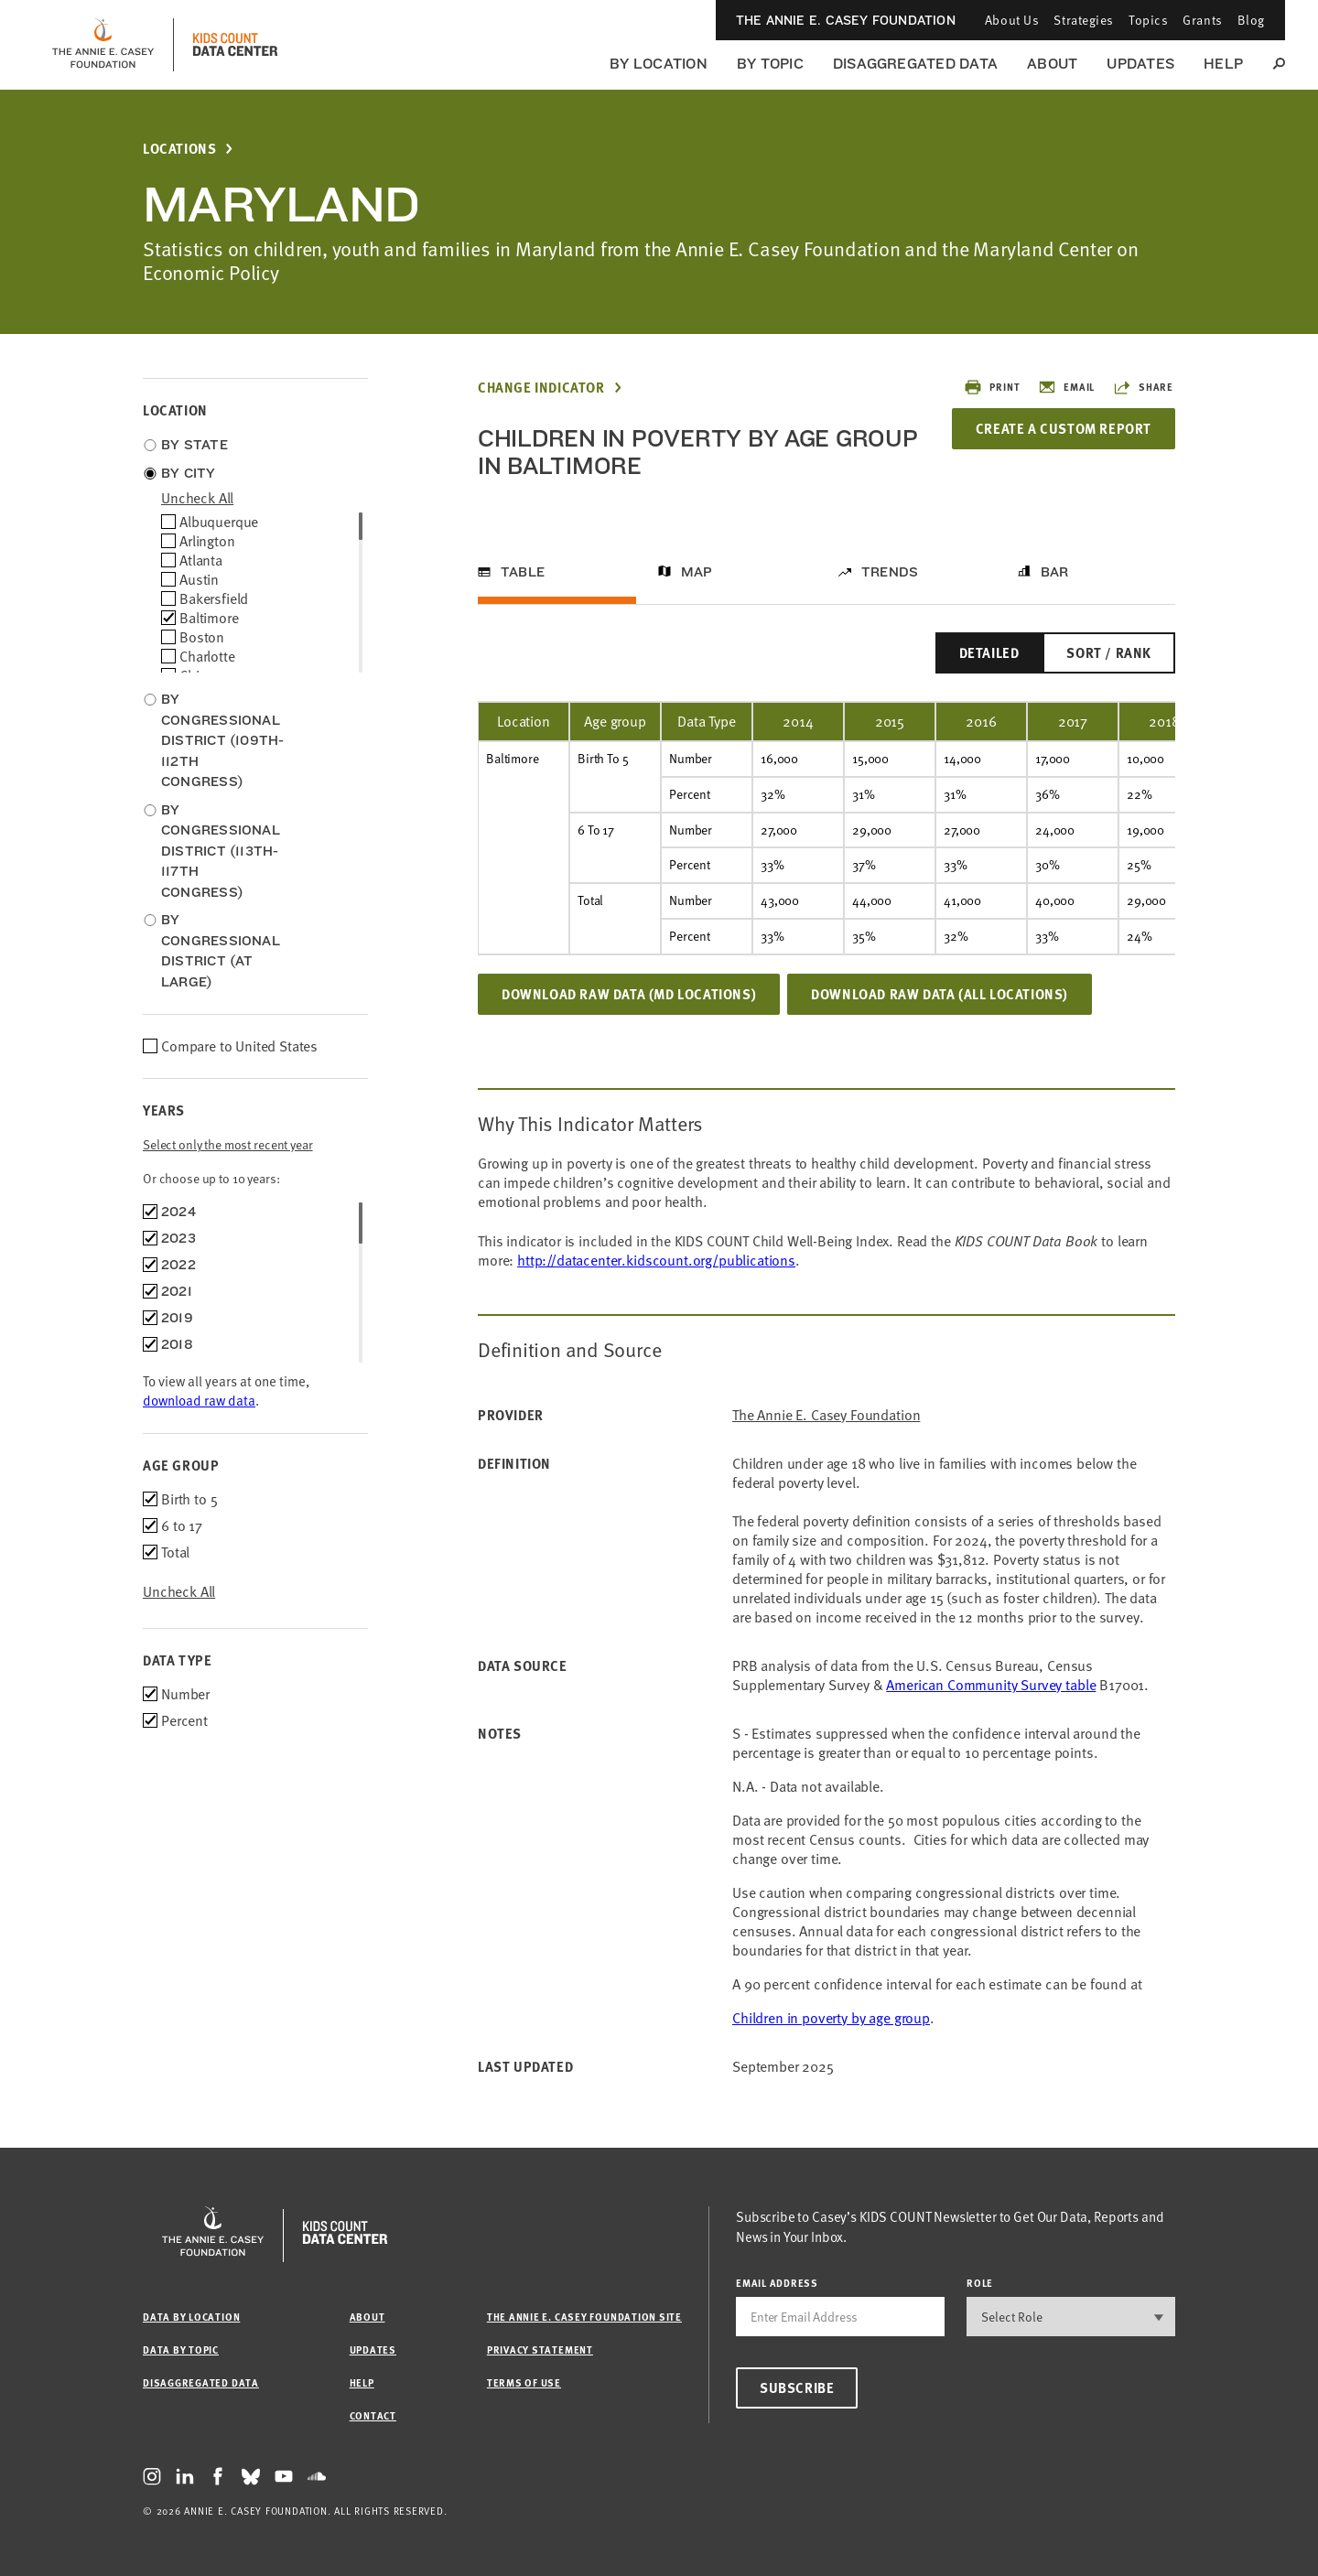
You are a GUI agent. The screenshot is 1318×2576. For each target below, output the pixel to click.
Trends (889, 572)
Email (1066, 387)
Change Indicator (541, 387)
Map (697, 572)
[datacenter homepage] (235, 45)
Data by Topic (181, 2349)
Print (992, 387)
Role (980, 2283)
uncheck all (197, 498)
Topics (1148, 19)
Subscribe (797, 2387)
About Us (1012, 19)
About (1052, 63)
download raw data (199, 1400)
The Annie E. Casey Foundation (846, 20)
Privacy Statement (540, 2349)
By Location (659, 63)
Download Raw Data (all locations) (939, 994)
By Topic (770, 63)
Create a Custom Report (1063, 428)
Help (1223, 63)
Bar (1055, 572)
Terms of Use (524, 2382)
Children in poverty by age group (831, 2018)
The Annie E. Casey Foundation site (584, 2316)
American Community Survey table (991, 1685)
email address (777, 2283)
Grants (1202, 19)
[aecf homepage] (103, 44)
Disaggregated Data (915, 63)
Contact (373, 2415)
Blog (1251, 19)
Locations (179, 148)
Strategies (1083, 19)
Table (523, 572)
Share (1143, 387)
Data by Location (191, 2316)
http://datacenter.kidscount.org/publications (656, 1260)
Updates (1140, 63)
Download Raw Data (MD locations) (629, 994)
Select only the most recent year (228, 1144)
